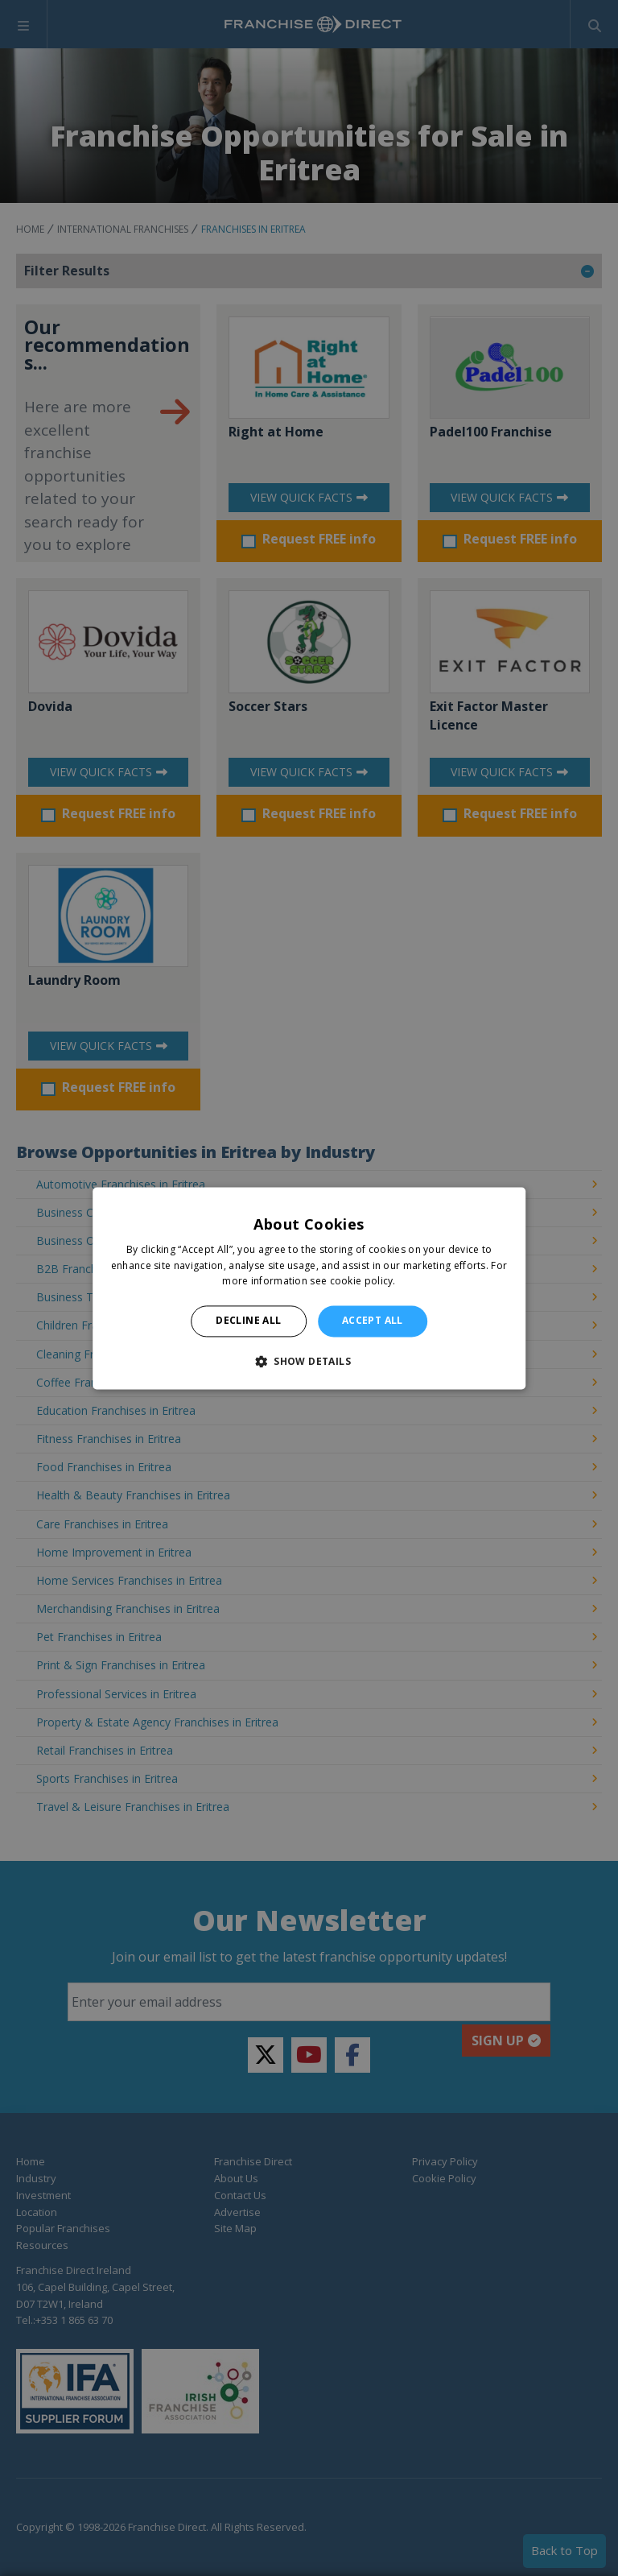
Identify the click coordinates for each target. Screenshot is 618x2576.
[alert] (309, 1288)
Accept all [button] (372, 1321)
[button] (309, 1361)
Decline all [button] (248, 1321)
